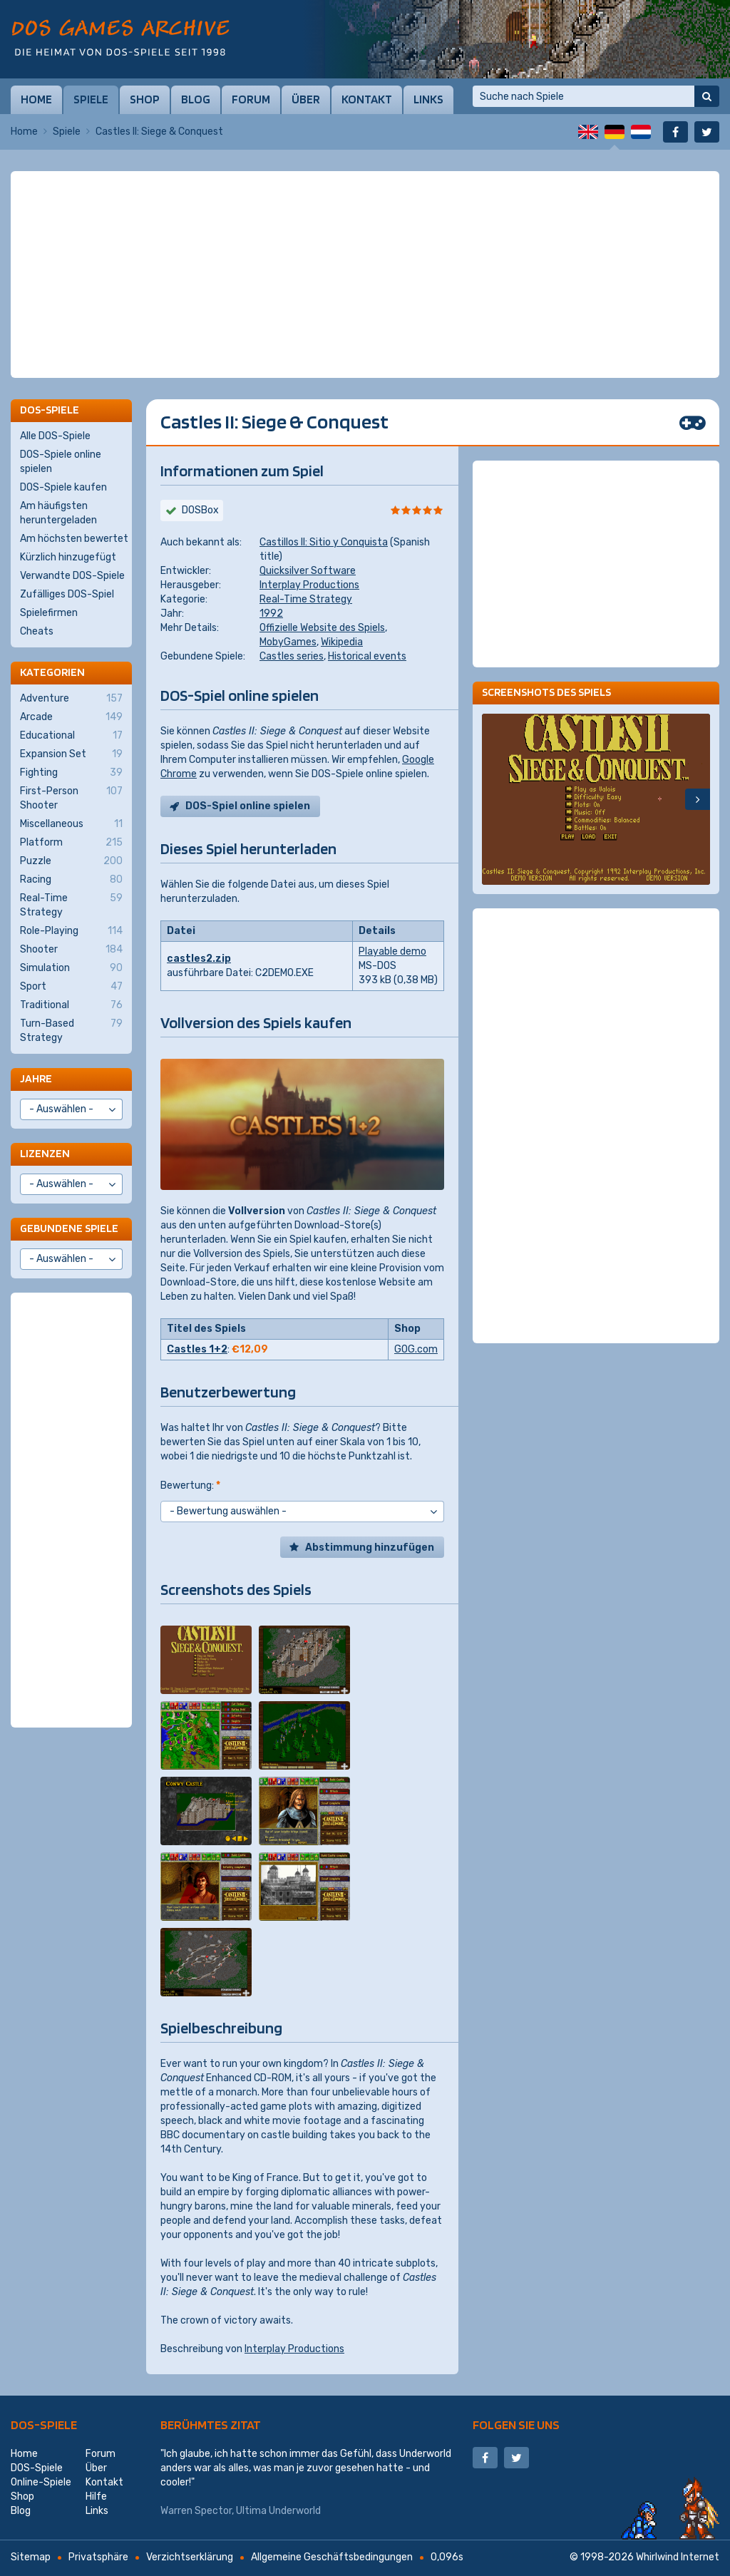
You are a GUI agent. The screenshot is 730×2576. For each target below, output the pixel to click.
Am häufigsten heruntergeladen (58, 513)
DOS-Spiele (44, 2424)
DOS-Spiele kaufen (63, 487)
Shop (145, 99)
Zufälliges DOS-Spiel (67, 594)
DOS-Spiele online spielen (60, 461)
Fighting (71, 773)
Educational (71, 736)
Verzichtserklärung (189, 2557)
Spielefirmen (49, 613)
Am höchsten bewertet (74, 539)
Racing (71, 880)
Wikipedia (342, 642)
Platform (71, 843)
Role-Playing (71, 931)
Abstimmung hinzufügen (369, 1547)
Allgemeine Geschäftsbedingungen (332, 2557)
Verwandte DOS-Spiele (72, 576)
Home (36, 99)
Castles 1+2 (197, 1349)
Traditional (71, 1005)
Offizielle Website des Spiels (322, 628)
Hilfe (96, 2496)
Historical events (367, 656)
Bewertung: (190, 1485)
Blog (195, 99)
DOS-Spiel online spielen (247, 806)
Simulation (71, 968)
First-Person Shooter (71, 797)
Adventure (71, 699)
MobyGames (288, 642)
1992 (271, 613)
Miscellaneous (71, 824)
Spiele (90, 99)
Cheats (36, 631)
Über (306, 99)
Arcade (71, 717)
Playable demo (392, 951)
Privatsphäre (98, 2557)
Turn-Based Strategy (71, 1030)
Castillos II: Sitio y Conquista (323, 542)
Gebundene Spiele (69, 1228)
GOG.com (416, 1349)
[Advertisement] (365, 207)
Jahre (36, 1078)
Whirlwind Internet (677, 2557)
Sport (71, 987)
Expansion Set (71, 754)
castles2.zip (199, 959)
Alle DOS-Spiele (55, 436)
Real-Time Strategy (305, 599)
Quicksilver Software (307, 571)
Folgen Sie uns (516, 2424)
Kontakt (366, 99)
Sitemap (31, 2557)
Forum (251, 99)
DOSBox (200, 510)
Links (428, 99)
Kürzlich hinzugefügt (68, 557)
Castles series (291, 656)
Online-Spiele (41, 2482)
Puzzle (71, 861)
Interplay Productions (309, 585)
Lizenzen (45, 1153)
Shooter (71, 950)
